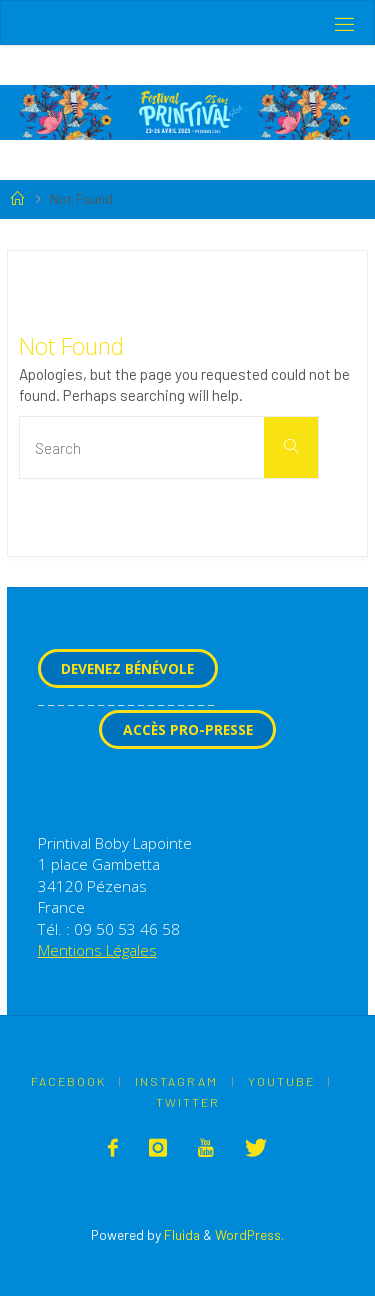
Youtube (281, 1081)
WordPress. (249, 1234)
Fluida (180, 1234)
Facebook (68, 1081)
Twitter (188, 1102)
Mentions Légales (97, 950)
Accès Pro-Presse (188, 729)
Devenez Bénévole (127, 668)
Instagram (176, 1081)
